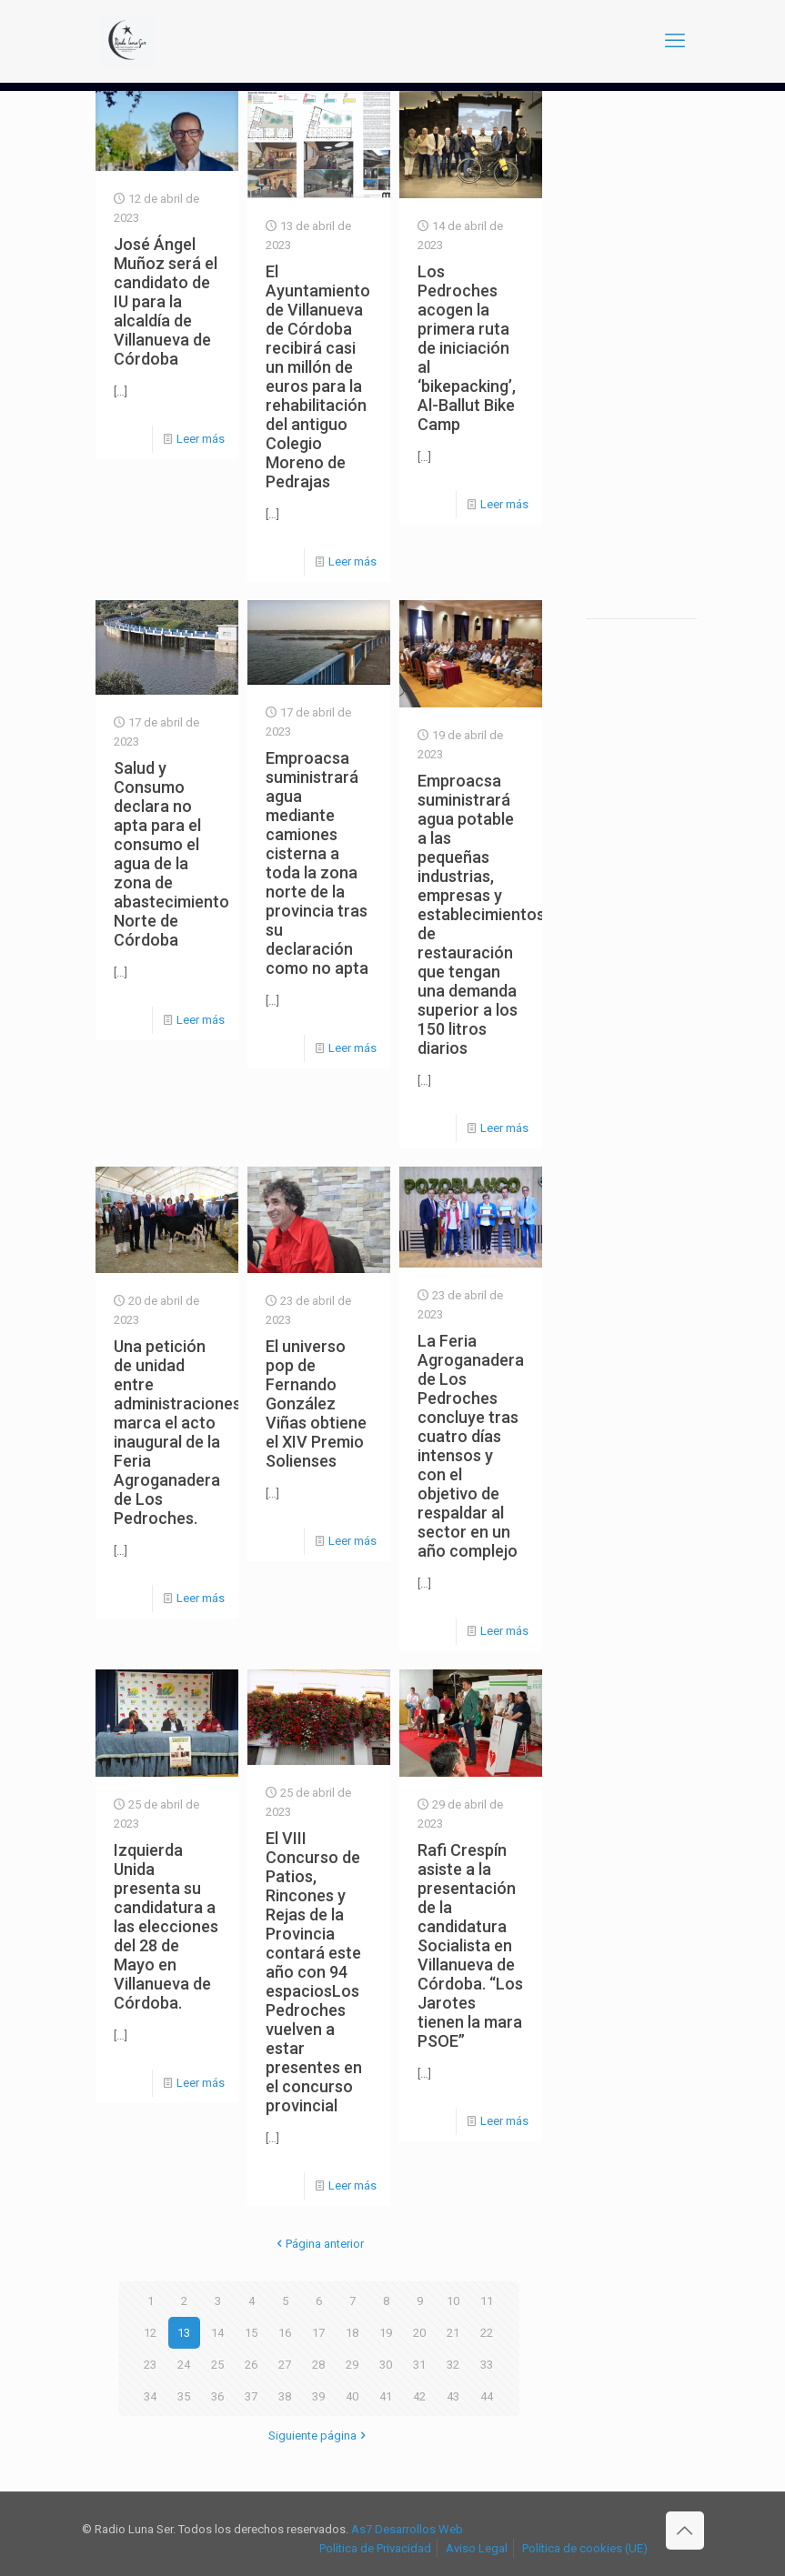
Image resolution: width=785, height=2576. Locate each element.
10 (453, 2301)
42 (419, 2396)
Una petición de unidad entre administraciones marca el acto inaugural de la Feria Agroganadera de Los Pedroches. (177, 1432)
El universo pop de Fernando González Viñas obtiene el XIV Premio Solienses (316, 1403)
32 (453, 2364)
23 (150, 2364)
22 (486, 2333)
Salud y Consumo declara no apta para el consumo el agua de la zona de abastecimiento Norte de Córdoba (171, 853)
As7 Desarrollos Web (407, 2529)
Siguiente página (318, 2435)
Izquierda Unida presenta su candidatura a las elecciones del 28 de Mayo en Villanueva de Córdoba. (166, 1926)
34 (150, 2396)
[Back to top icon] (685, 2530)
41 (385, 2396)
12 (150, 2333)
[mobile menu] (674, 40)
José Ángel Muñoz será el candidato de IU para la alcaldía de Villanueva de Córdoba (165, 301)
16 (284, 2333)
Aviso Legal (477, 2548)
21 (453, 2333)
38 (284, 2396)
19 (385, 2333)
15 (251, 2333)
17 (318, 2333)
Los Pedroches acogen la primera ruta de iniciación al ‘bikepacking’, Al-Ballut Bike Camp (467, 348)
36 (217, 2396)
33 (486, 2364)
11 (486, 2301)
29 (352, 2364)
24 (183, 2364)
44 (486, 2396)
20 (419, 2333)
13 (183, 2333)
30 (385, 2364)
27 (284, 2364)
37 (251, 2396)
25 (217, 2364)
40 (352, 2396)
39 (318, 2396)
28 (318, 2364)
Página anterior (319, 2243)
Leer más (200, 439)
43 (453, 2396)
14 (217, 2333)
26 (251, 2364)
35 (183, 2396)
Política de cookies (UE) (585, 2548)
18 (352, 2333)
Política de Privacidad (375, 2548)
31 (419, 2364)
